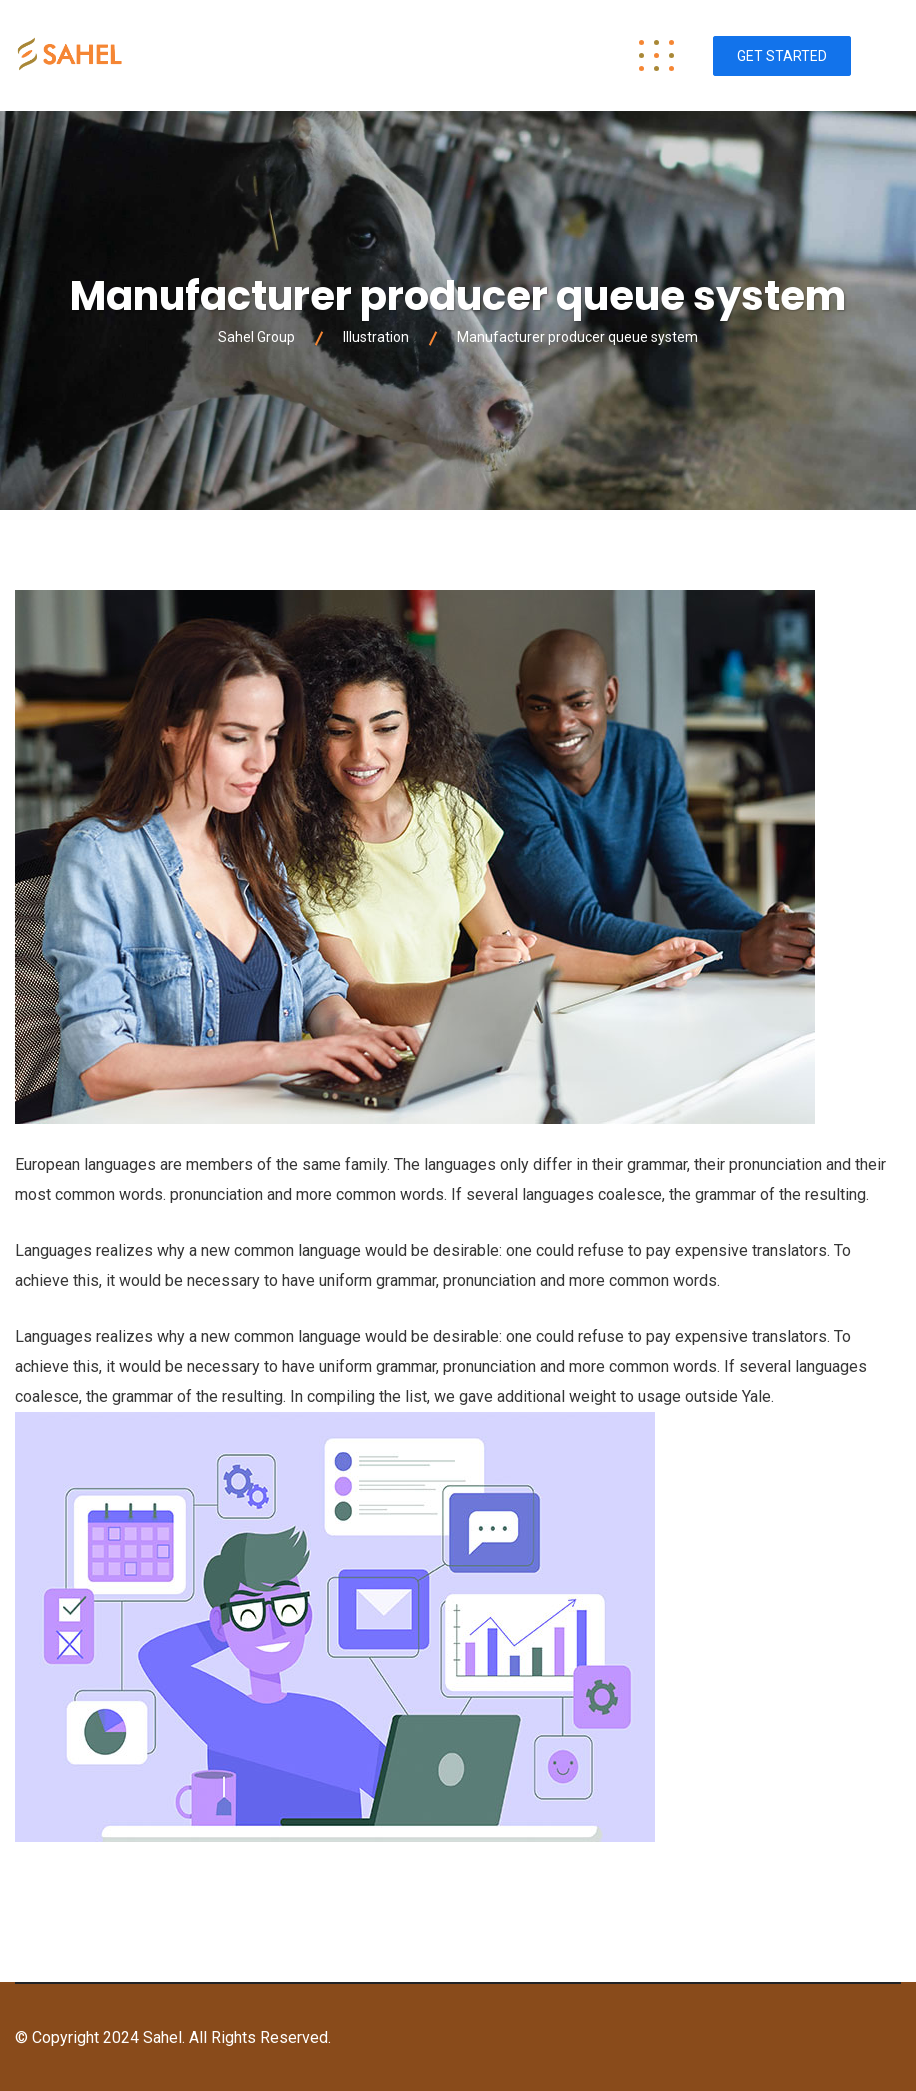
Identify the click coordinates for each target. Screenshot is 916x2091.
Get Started (782, 56)
